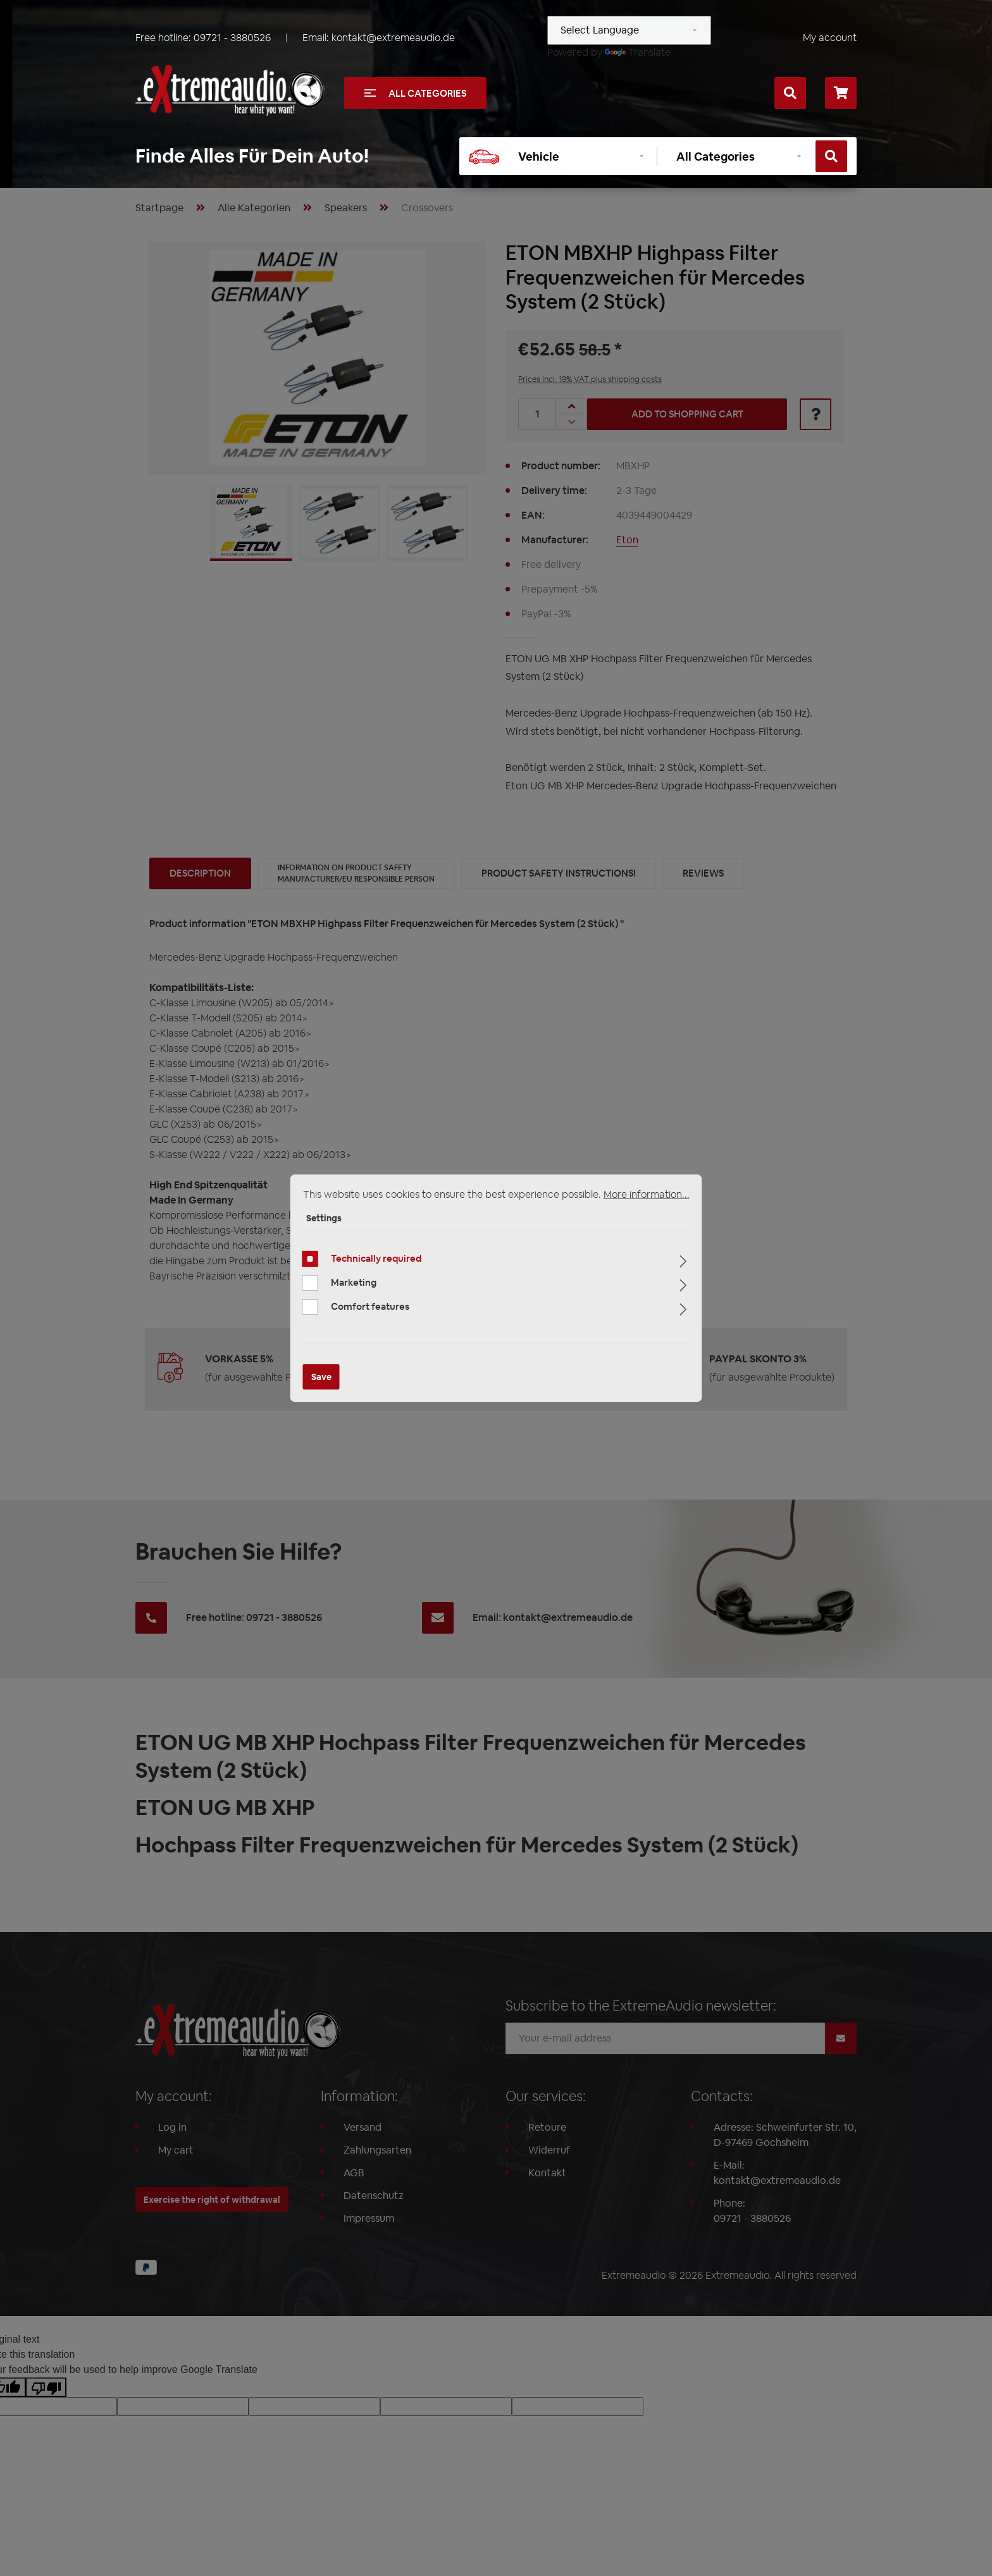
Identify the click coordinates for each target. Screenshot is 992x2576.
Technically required (376, 1258)
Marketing (353, 1282)
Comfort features (370, 1306)
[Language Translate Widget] (629, 30)
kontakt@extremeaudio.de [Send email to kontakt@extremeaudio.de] (393, 37)
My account (830, 37)
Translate (638, 52)
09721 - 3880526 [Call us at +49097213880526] (232, 37)
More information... (647, 1193)
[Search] (790, 93)
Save (321, 1377)
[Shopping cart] (841, 93)
